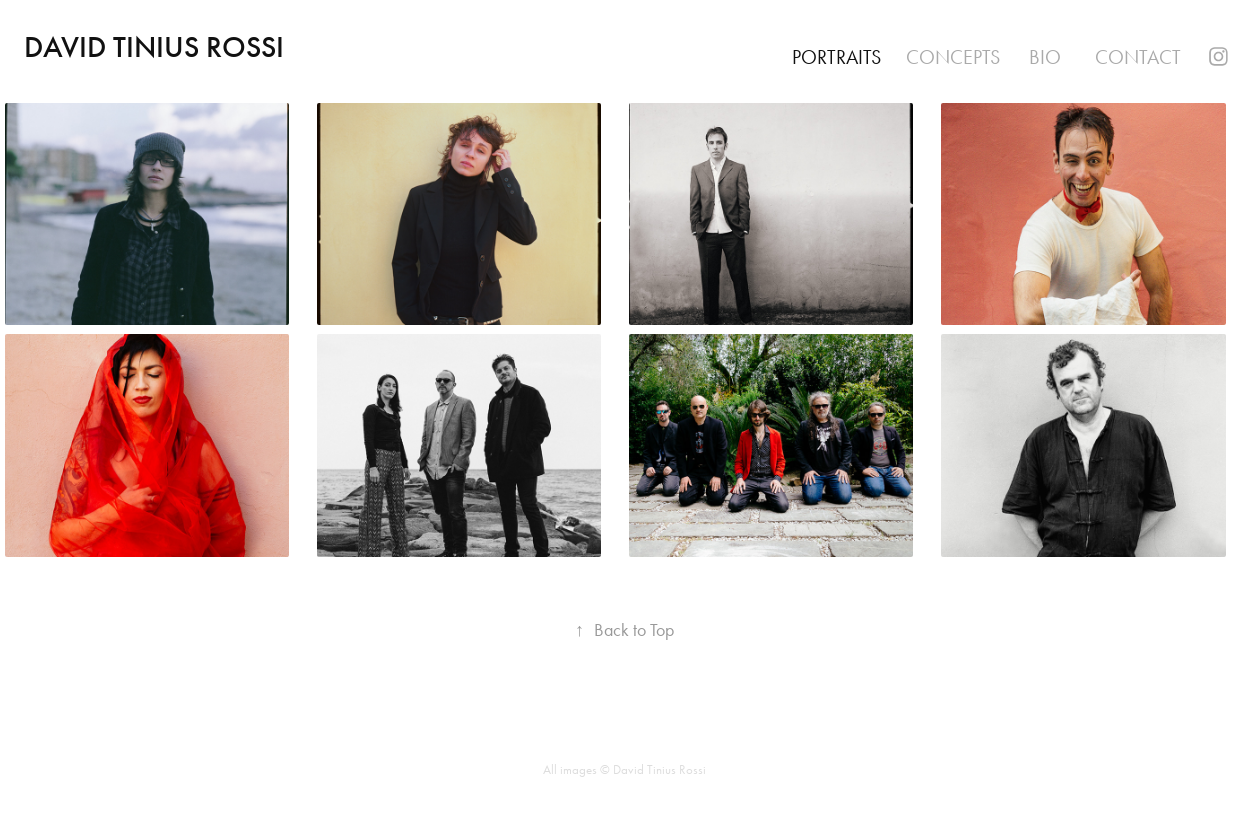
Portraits (836, 57)
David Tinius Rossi (154, 47)
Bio (1045, 57)
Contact (1138, 57)
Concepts (953, 57)
